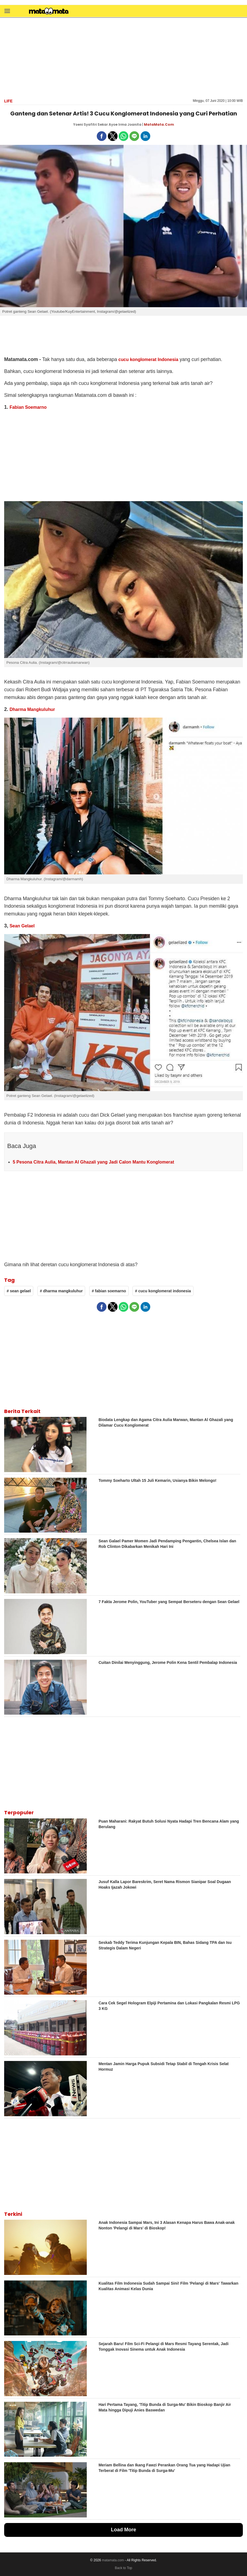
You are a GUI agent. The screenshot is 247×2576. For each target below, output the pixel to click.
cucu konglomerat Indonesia (148, 359)
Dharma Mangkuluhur (32, 709)
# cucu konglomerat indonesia (163, 1291)
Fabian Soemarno (28, 407)
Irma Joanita (129, 124)
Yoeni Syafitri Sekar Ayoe (95, 124)
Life (8, 101)
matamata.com (113, 2560)
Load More (123, 2529)
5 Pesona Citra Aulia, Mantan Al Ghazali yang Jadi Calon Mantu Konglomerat (93, 1162)
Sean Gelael (21, 926)
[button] (7, 10)
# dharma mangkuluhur (61, 1291)
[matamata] (49, 12)
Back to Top (123, 2568)
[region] (123, 57)
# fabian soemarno (109, 1291)
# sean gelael (19, 1291)
